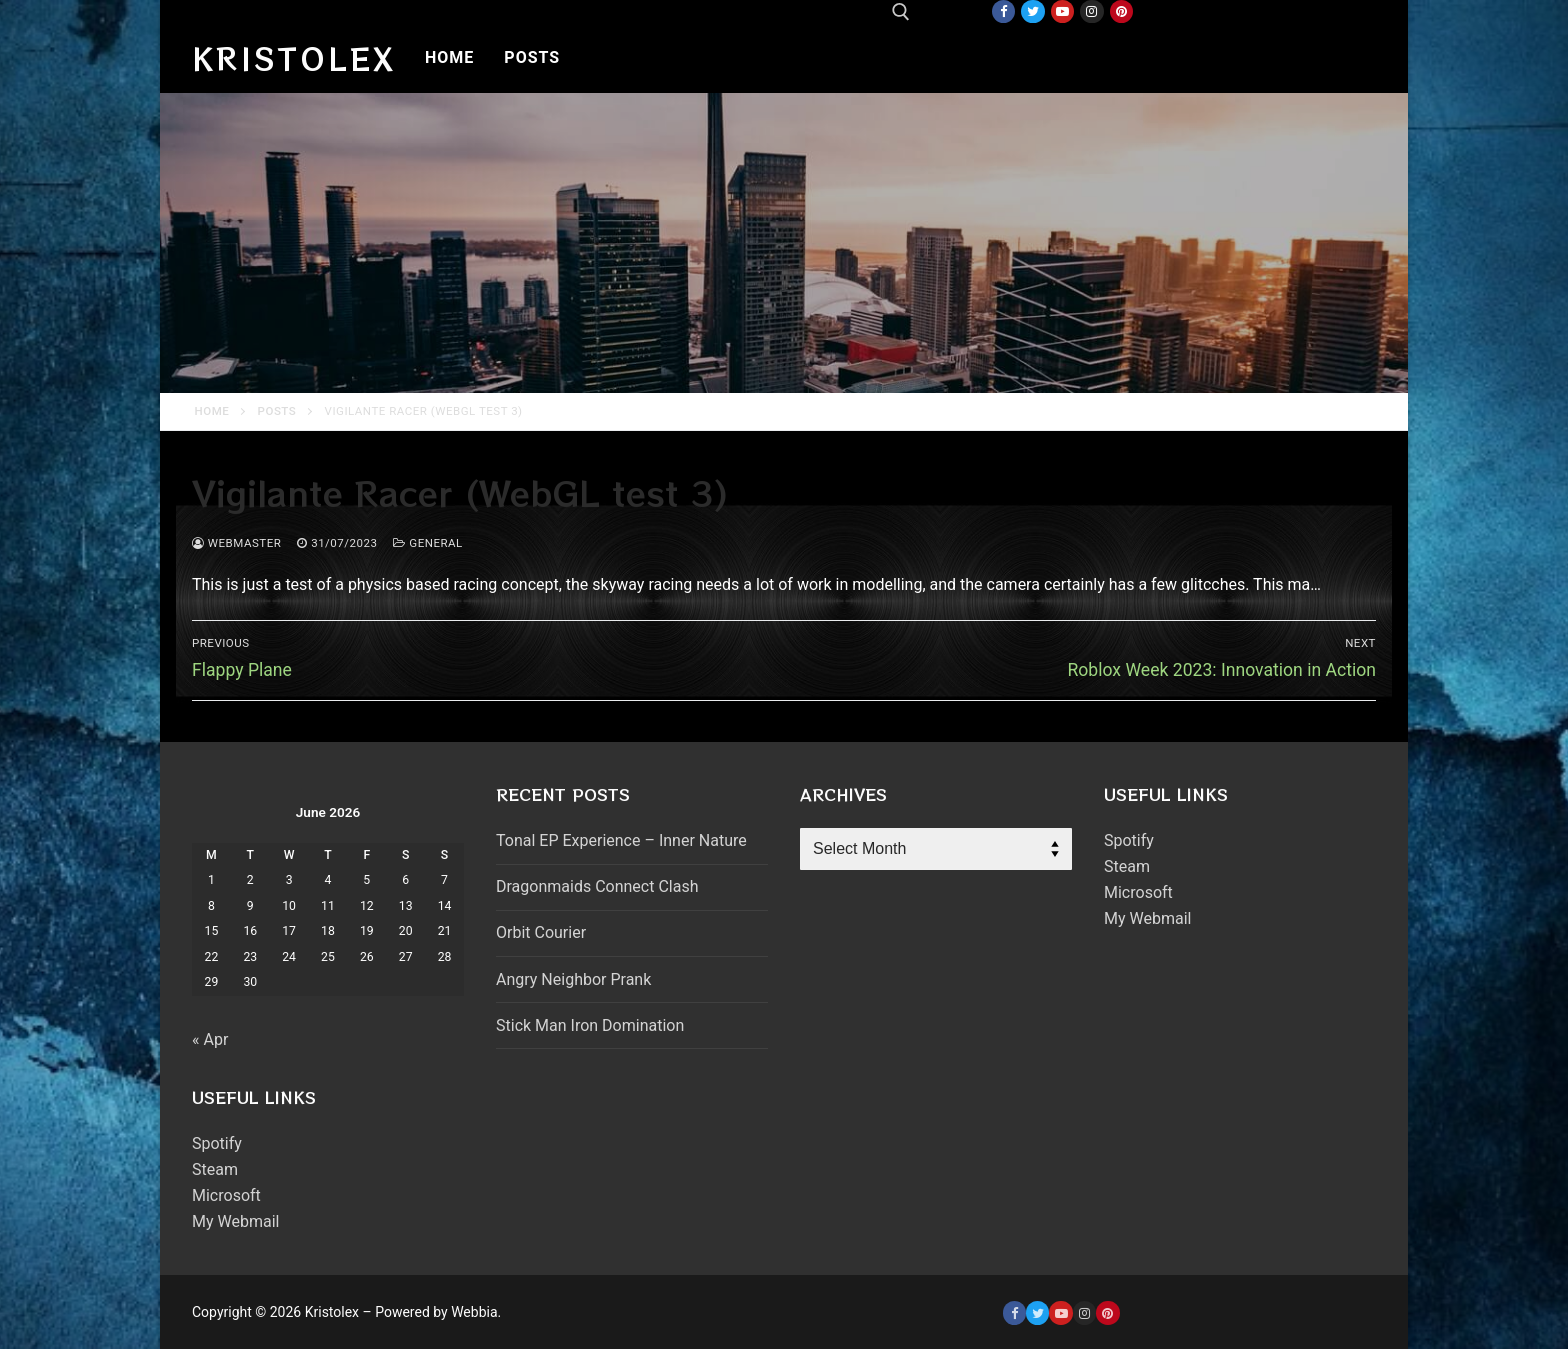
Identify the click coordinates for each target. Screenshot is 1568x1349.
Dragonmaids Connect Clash (597, 886)
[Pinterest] (1121, 11)
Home (212, 411)
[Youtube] (1062, 11)
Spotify (217, 1143)
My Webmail (235, 1221)
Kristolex (294, 58)
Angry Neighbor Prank (573, 979)
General (427, 543)
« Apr (210, 1039)
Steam (215, 1169)
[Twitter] (1032, 11)
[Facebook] (1003, 11)
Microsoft (226, 1195)
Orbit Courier (541, 932)
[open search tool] (901, 12)
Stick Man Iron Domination (590, 1025)
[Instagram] (1091, 11)
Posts (277, 411)
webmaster (236, 543)
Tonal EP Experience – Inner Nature (621, 840)
